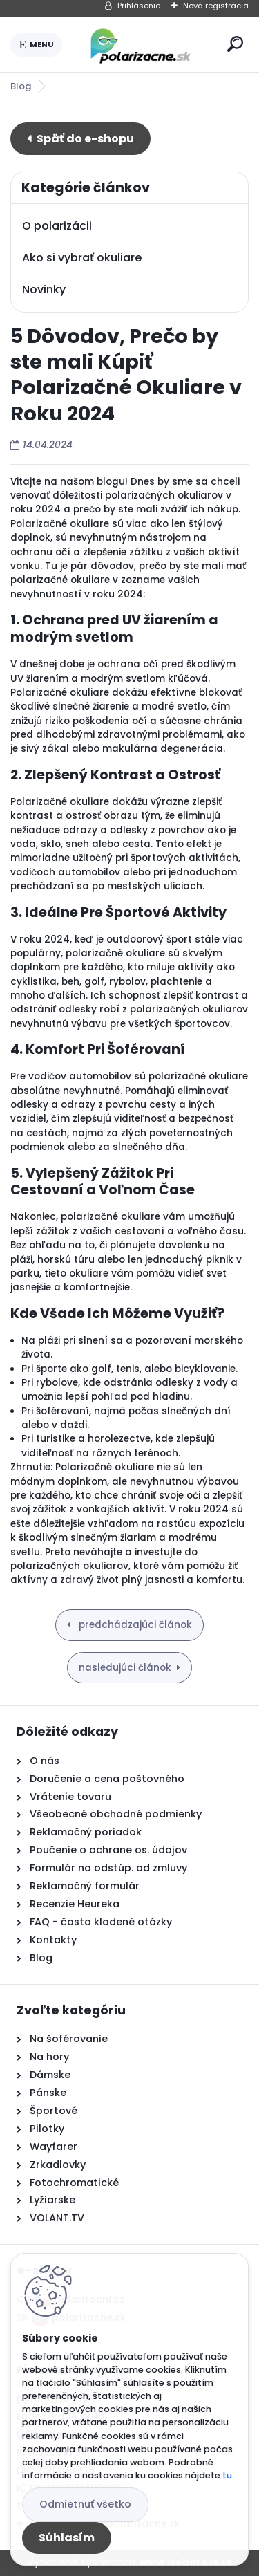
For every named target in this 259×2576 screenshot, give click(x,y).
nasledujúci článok (125, 1667)
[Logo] (142, 44)
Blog (20, 86)
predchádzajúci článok (134, 1624)
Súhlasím (67, 2538)
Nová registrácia (216, 5)
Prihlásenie (138, 5)
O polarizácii (57, 226)
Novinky (44, 289)
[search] (235, 43)
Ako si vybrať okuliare (82, 258)
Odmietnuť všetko (85, 2504)
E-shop (80, 138)
